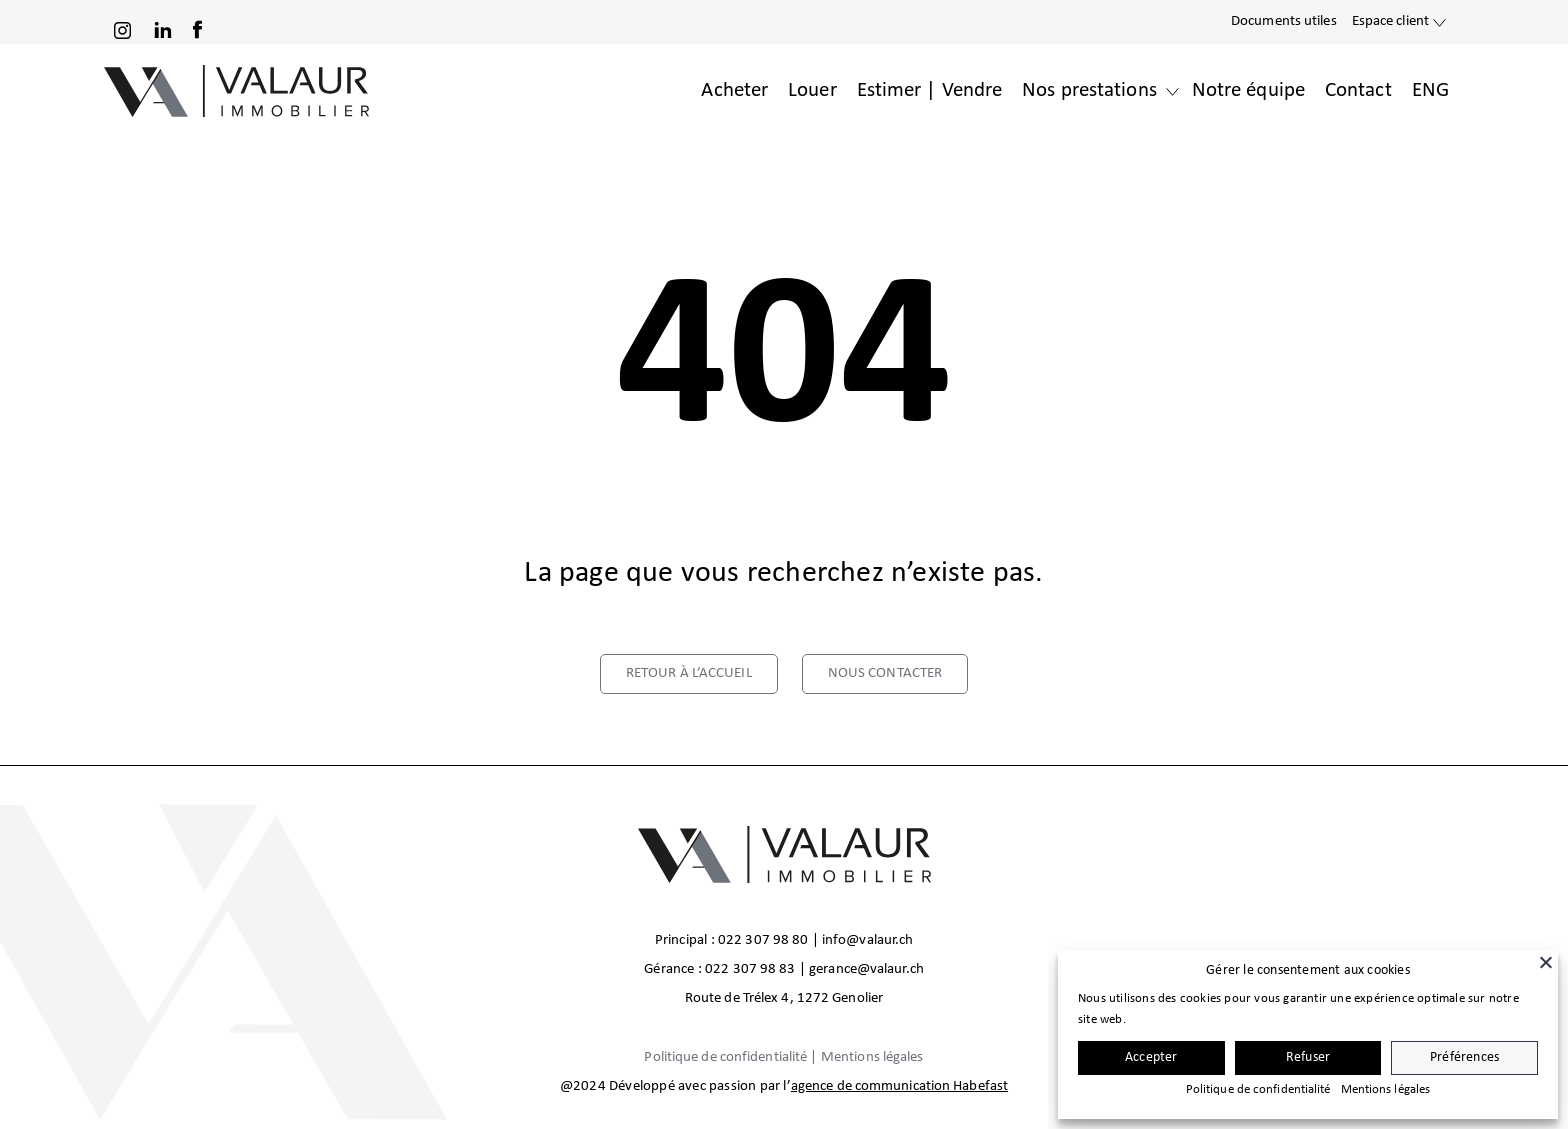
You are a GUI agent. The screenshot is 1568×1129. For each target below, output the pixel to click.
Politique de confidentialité (725, 1057)
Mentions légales (872, 1057)
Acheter (734, 90)
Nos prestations (1089, 90)
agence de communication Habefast (899, 1086)
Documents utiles (1284, 21)
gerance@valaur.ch (866, 969)
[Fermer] (1546, 962)
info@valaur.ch (867, 940)
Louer (812, 90)
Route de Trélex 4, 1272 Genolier (784, 998)
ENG (1430, 90)
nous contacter (885, 673)
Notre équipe (1248, 90)
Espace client (1390, 21)
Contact (1358, 90)
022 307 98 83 (750, 969)
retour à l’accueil (689, 673)
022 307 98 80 (763, 940)
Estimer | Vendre (930, 90)
